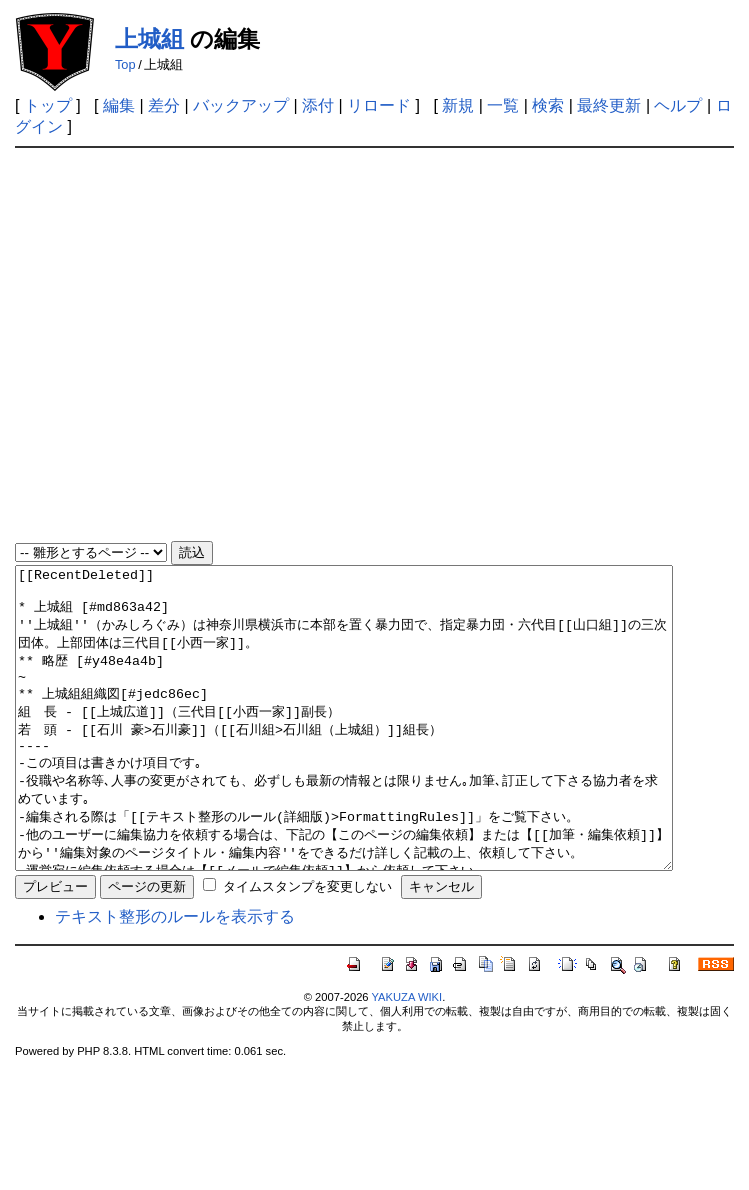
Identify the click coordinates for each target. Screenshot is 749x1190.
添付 (318, 105)
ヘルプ (678, 105)
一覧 (503, 105)
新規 (458, 105)
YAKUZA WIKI (406, 1057)
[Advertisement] (194, 345)
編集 (119, 105)
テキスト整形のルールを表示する (175, 976)
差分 (164, 105)
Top (125, 64)
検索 (548, 105)
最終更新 (609, 105)
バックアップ (241, 105)
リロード (379, 105)
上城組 (149, 39)
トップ (48, 105)
